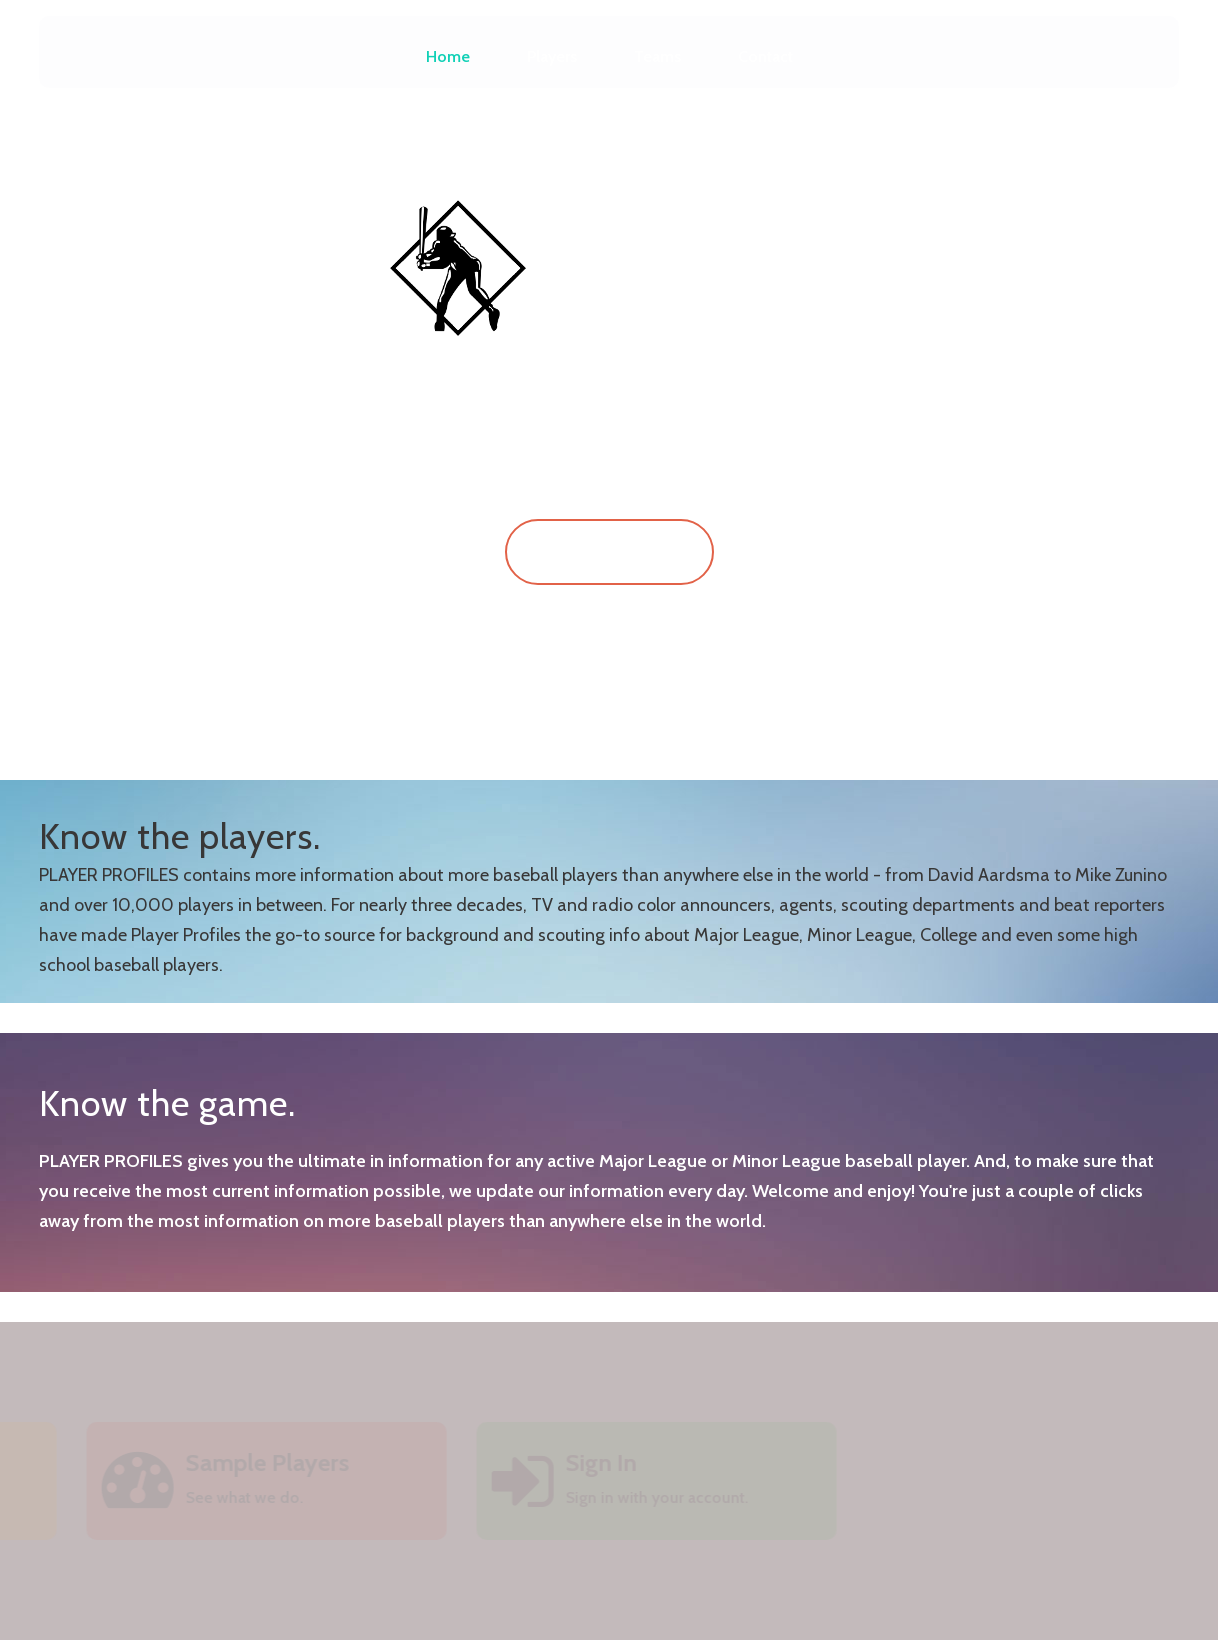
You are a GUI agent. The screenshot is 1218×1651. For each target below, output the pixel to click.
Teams (657, 56)
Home (448, 56)
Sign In (609, 552)
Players (552, 56)
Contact (765, 56)
